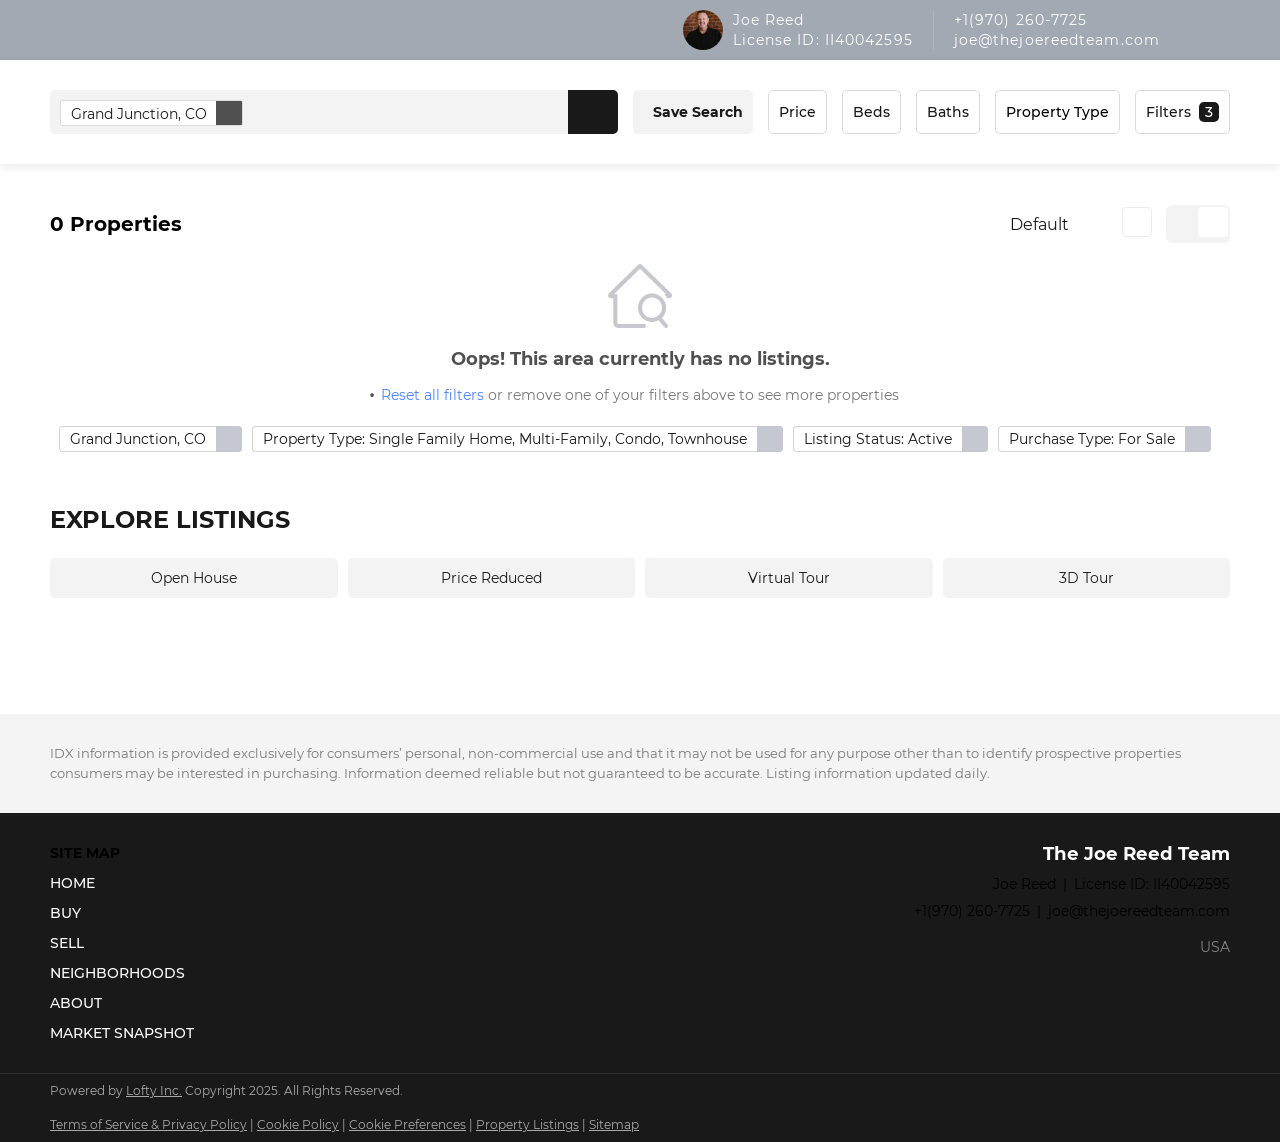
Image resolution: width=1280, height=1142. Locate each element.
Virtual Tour (789, 578)
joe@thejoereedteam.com (1057, 40)
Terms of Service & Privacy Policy (148, 1124)
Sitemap (614, 1124)
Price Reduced (491, 578)
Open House (194, 578)
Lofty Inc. (154, 1090)
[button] (593, 112)
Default (1039, 224)
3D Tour (1086, 578)
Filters (1168, 112)
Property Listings (527, 1124)
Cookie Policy (298, 1124)
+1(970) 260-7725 (1021, 20)
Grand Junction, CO (156, 113)
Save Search (698, 112)
